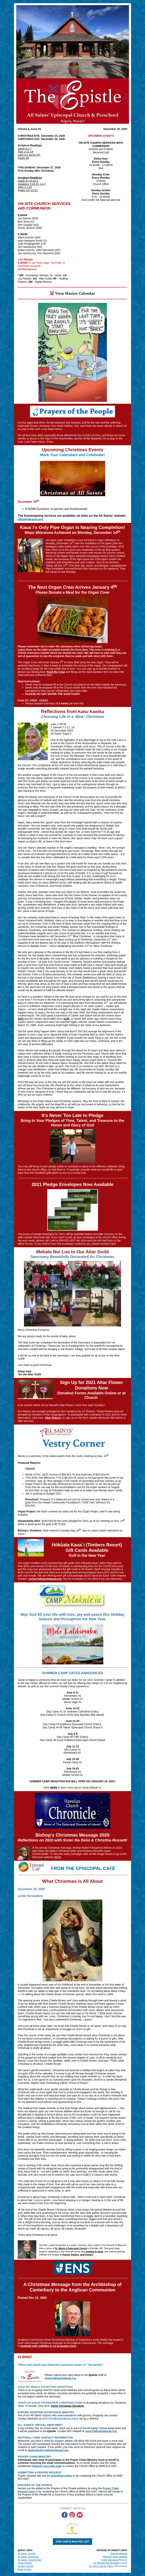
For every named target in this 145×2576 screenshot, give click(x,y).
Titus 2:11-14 (25, 151)
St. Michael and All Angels (106, 2563)
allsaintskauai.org (30, 519)
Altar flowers (53, 1417)
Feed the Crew (56, 671)
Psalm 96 (23, 158)
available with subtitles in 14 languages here (48, 2345)
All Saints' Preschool (28, 2556)
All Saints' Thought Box (29, 2560)
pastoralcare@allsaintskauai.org (48, 2450)
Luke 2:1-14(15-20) (29, 154)
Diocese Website (118, 2553)
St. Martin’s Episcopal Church (71, 2248)
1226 (66, 1018)
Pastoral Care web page (47, 2466)
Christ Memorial (110, 2560)
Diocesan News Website (115, 2556)
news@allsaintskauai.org (60, 2378)
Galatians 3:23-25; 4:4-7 (32, 184)
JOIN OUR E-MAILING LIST (72, 2541)
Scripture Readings (30, 177)
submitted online (61, 2475)
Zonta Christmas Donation (67, 2405)
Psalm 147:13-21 (28, 190)
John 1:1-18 (25, 187)
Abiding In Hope (94, 2251)
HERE (53, 1787)
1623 (21, 1018)
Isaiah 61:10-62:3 (28, 180)
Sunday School (25, 2566)
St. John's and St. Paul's (101, 2566)
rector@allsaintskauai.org (45, 1578)
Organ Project (25, 2563)
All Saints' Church (26, 2553)
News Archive (25, 2569)
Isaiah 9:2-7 (25, 148)
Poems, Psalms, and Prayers (77, 2254)
